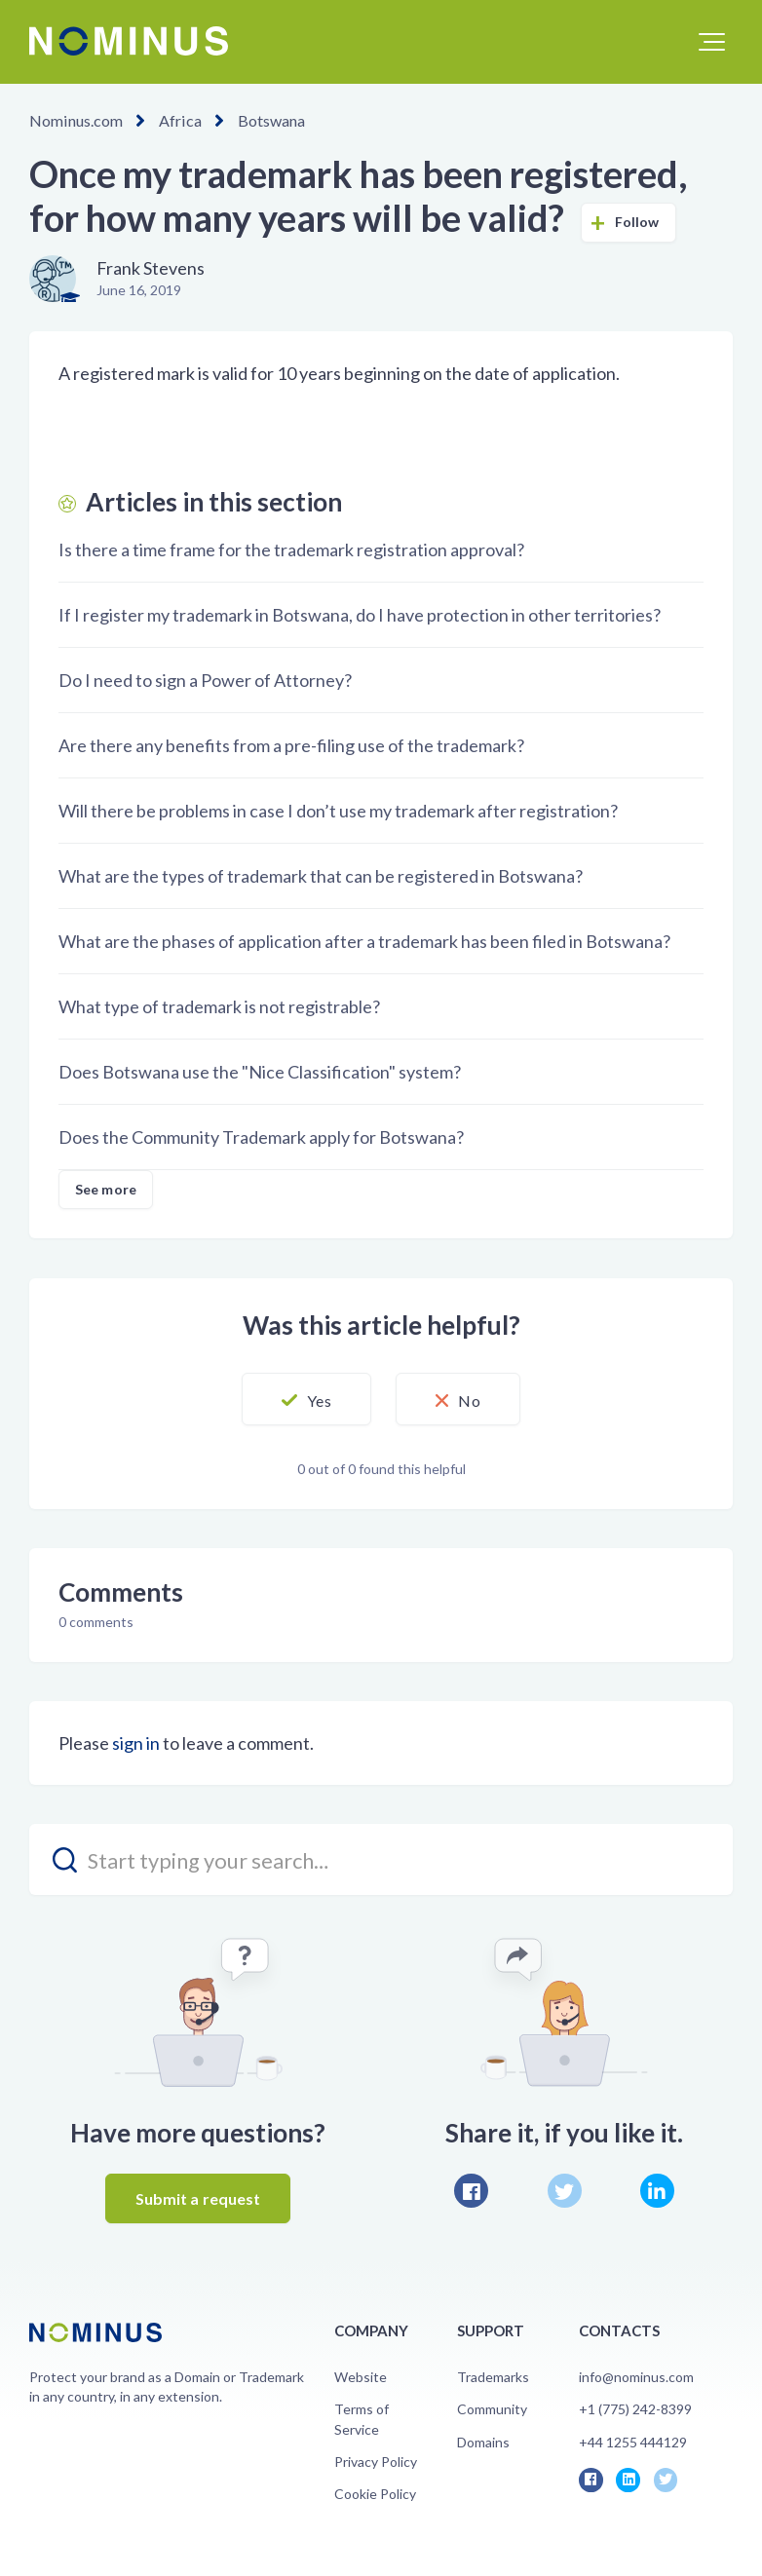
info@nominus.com (636, 2376)
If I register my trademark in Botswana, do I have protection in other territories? (359, 614)
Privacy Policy (375, 2461)
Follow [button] (637, 221)
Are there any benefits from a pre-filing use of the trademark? (291, 745)
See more (105, 1189)
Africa (179, 120)
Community (492, 2409)
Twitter (565, 2191)
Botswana (269, 120)
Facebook (471, 2191)
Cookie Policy (375, 2493)
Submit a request (198, 2198)
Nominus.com (75, 120)
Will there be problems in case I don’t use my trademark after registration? (338, 810)
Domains (483, 2442)
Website (360, 2376)
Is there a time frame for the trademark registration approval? (291, 549)
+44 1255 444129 (633, 2442)
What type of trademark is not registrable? (219, 1006)
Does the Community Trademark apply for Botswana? (261, 1137)
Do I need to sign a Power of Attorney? (205, 680)
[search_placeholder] (381, 1859)
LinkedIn (657, 2191)
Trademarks (493, 2376)
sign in (136, 1743)
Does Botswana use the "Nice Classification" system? (259, 1071)
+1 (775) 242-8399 (635, 2409)
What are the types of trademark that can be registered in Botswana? (320, 876)
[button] (712, 41)
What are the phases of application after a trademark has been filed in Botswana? (364, 941)
